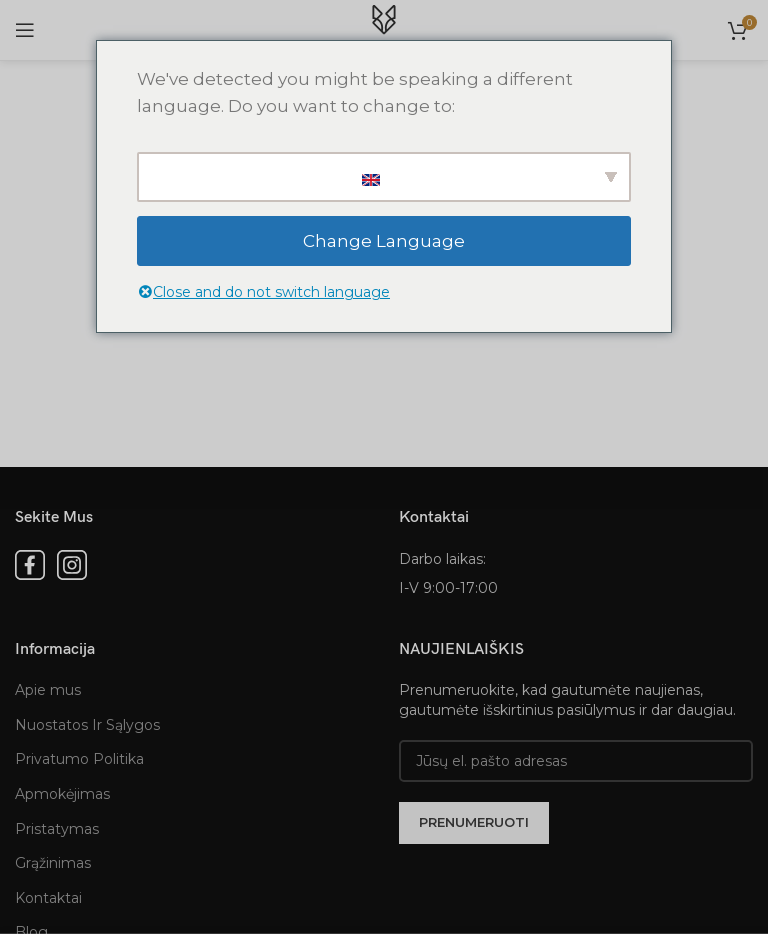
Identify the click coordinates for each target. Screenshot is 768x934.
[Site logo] (384, 29)
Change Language (384, 241)
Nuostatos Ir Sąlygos (87, 725)
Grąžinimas (53, 863)
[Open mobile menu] (25, 30)
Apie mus (48, 690)
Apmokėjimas (62, 794)
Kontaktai (48, 898)
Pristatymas (57, 829)
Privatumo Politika (79, 759)
